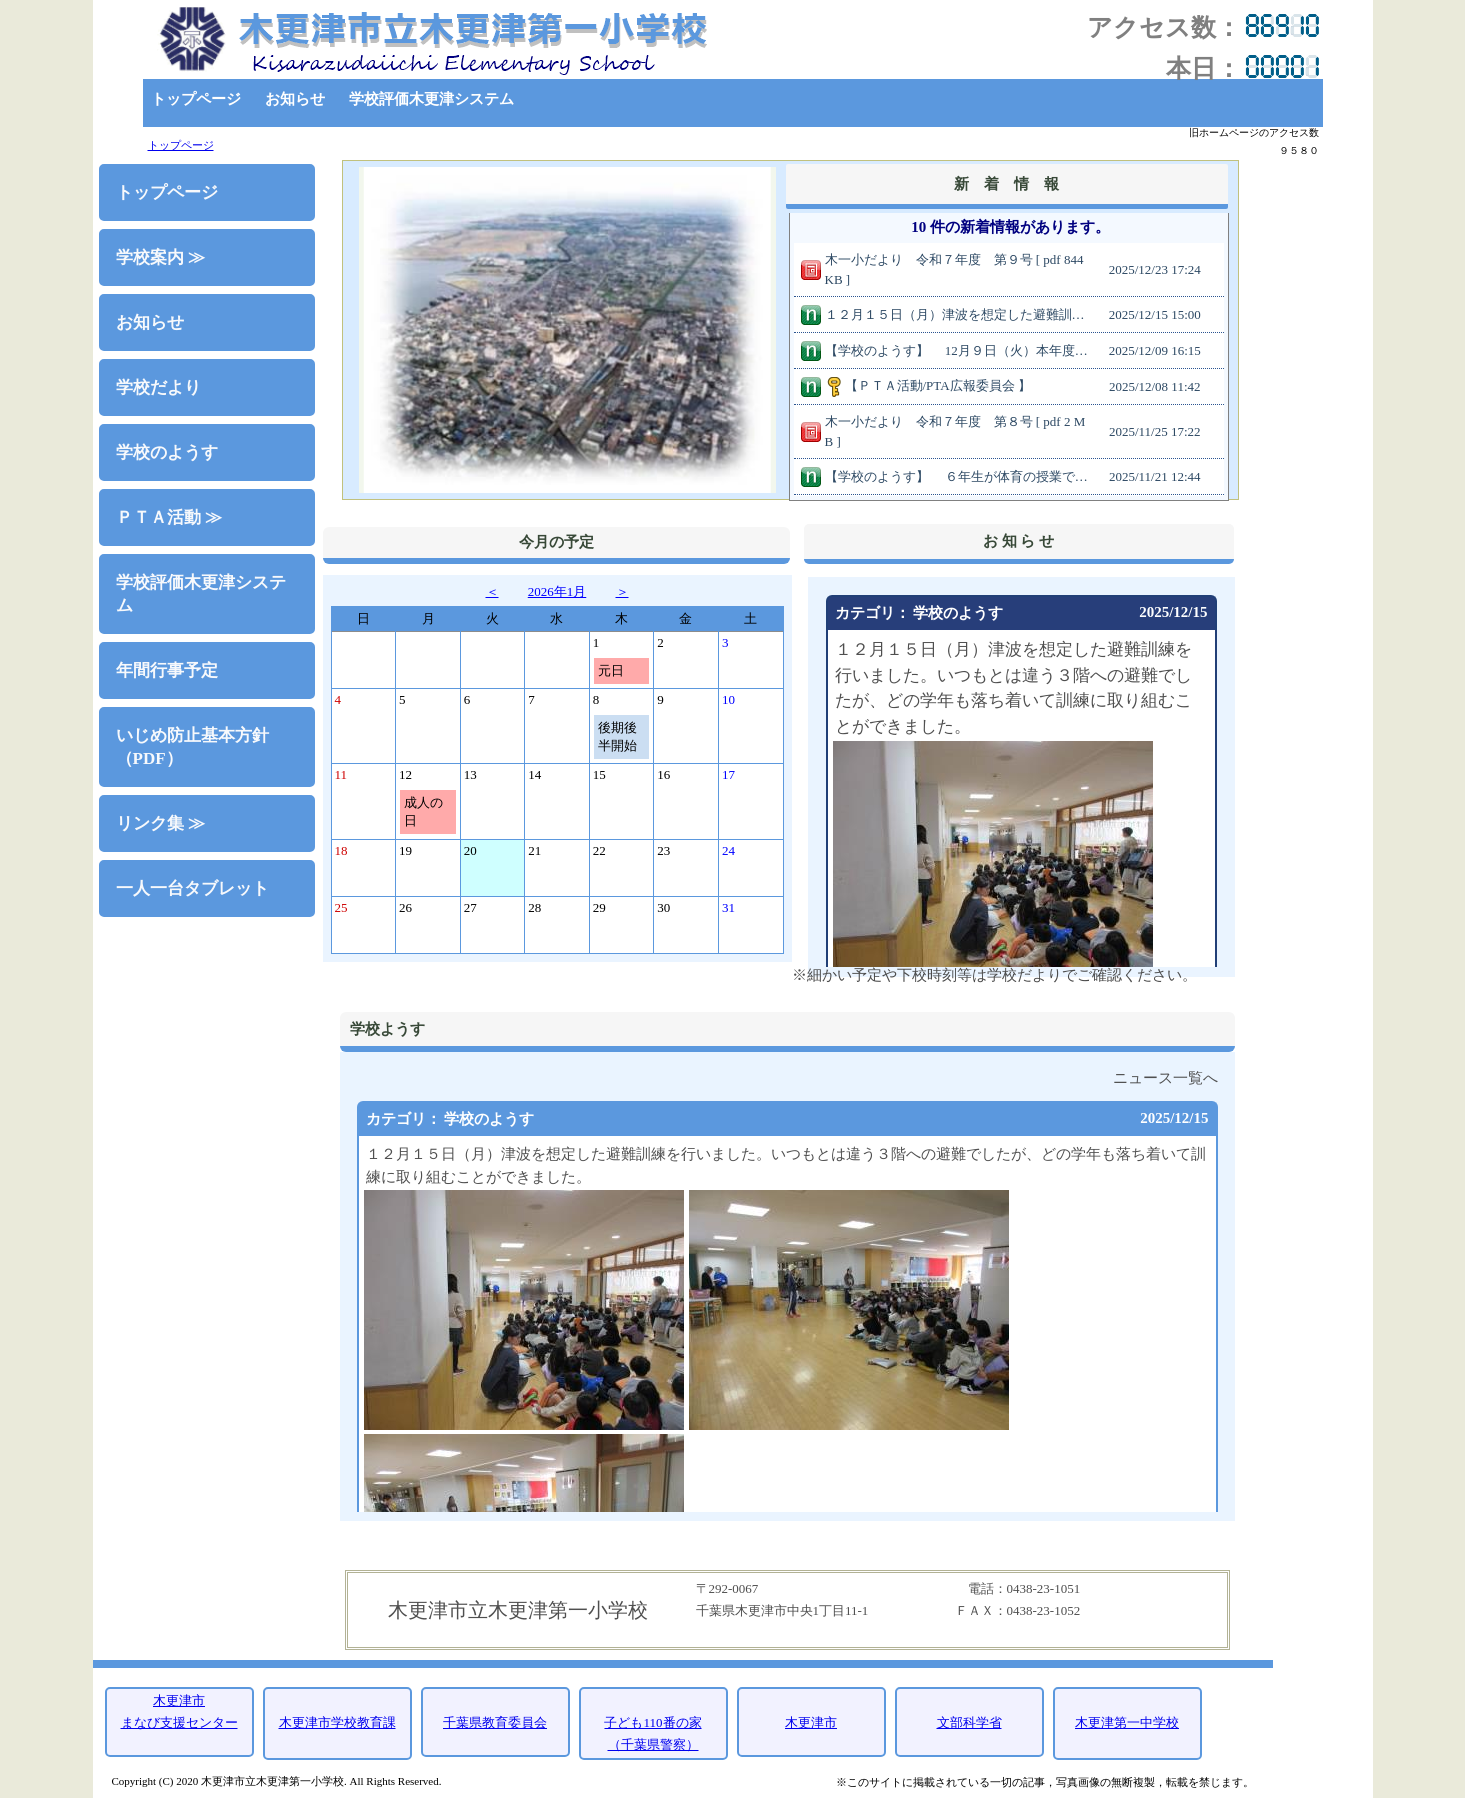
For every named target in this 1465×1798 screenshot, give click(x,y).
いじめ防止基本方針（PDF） (192, 747)
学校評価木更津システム (431, 99)
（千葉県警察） (653, 1744)
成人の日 (423, 811)
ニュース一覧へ (1165, 1078)
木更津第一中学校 (1127, 1722)
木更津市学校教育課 (337, 1722)
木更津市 (179, 1700)
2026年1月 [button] (557, 591)
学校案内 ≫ (160, 257)
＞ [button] (622, 591)
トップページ (196, 99)
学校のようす (167, 452)
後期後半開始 (617, 736)
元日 (611, 670)
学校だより (158, 387)
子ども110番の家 (652, 1722)
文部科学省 (969, 1722)
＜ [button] (492, 591)
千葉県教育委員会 (495, 1722)
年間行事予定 (167, 670)
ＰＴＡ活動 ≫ (169, 517)
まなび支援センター (179, 1722)
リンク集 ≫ (160, 823)
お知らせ (295, 99)
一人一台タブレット (192, 888)
